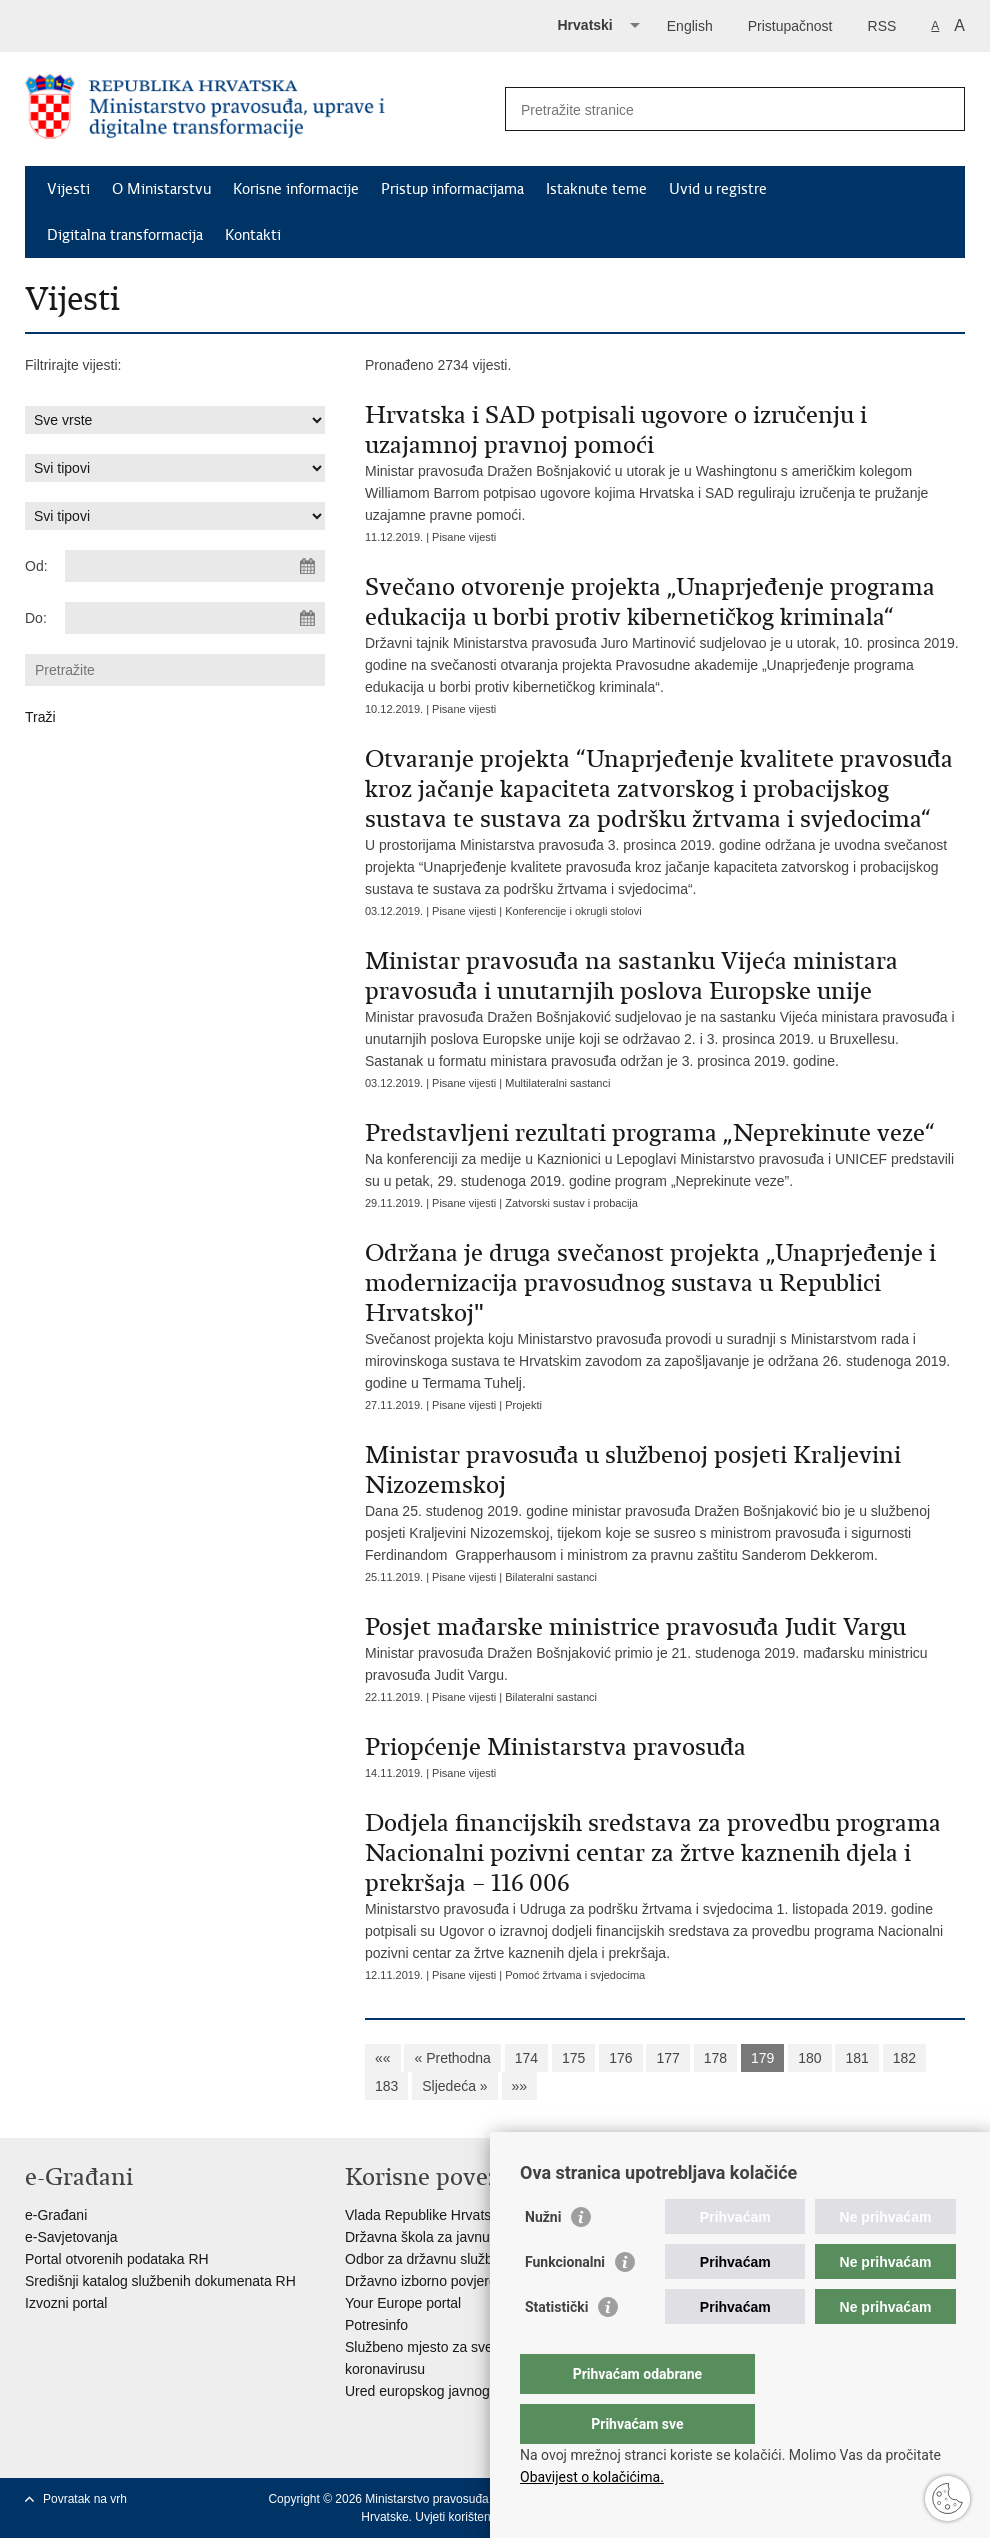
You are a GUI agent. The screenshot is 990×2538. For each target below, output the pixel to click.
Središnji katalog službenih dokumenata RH (160, 2281)
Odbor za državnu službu (423, 2259)
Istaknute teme (596, 189)
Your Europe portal (403, 2303)
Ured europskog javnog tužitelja (443, 2391)
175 (573, 2058)
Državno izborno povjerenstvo (437, 2281)
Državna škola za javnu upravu (440, 2237)
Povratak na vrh (85, 2499)
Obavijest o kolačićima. (592, 2477)
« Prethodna (452, 2058)
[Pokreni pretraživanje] (942, 109)
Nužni (543, 2257)
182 (904, 2058)
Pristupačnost (790, 26)
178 (715, 2058)
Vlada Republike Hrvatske (425, 2215)
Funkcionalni (565, 2302)
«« (383, 2058)
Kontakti (253, 235)
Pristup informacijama (452, 189)
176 (620, 2058)
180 (809, 2058)
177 (667, 2058)
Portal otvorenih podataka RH (117, 2259)
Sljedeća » (454, 2086)
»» (520, 2086)
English (690, 26)
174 (526, 2058)
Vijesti (68, 189)
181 (856, 2058)
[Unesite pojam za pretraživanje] (713, 109)
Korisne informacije (296, 189)
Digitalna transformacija (125, 235)
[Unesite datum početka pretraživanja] (195, 566)
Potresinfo (376, 2325)
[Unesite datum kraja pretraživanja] (195, 618)
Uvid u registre (718, 189)
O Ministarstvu (161, 189)
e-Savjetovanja (71, 2237)
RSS (882, 26)
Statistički (556, 2347)
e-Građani (56, 2215)
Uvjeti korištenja (457, 2517)
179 (762, 2058)
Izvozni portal (66, 2303)
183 (386, 2086)
